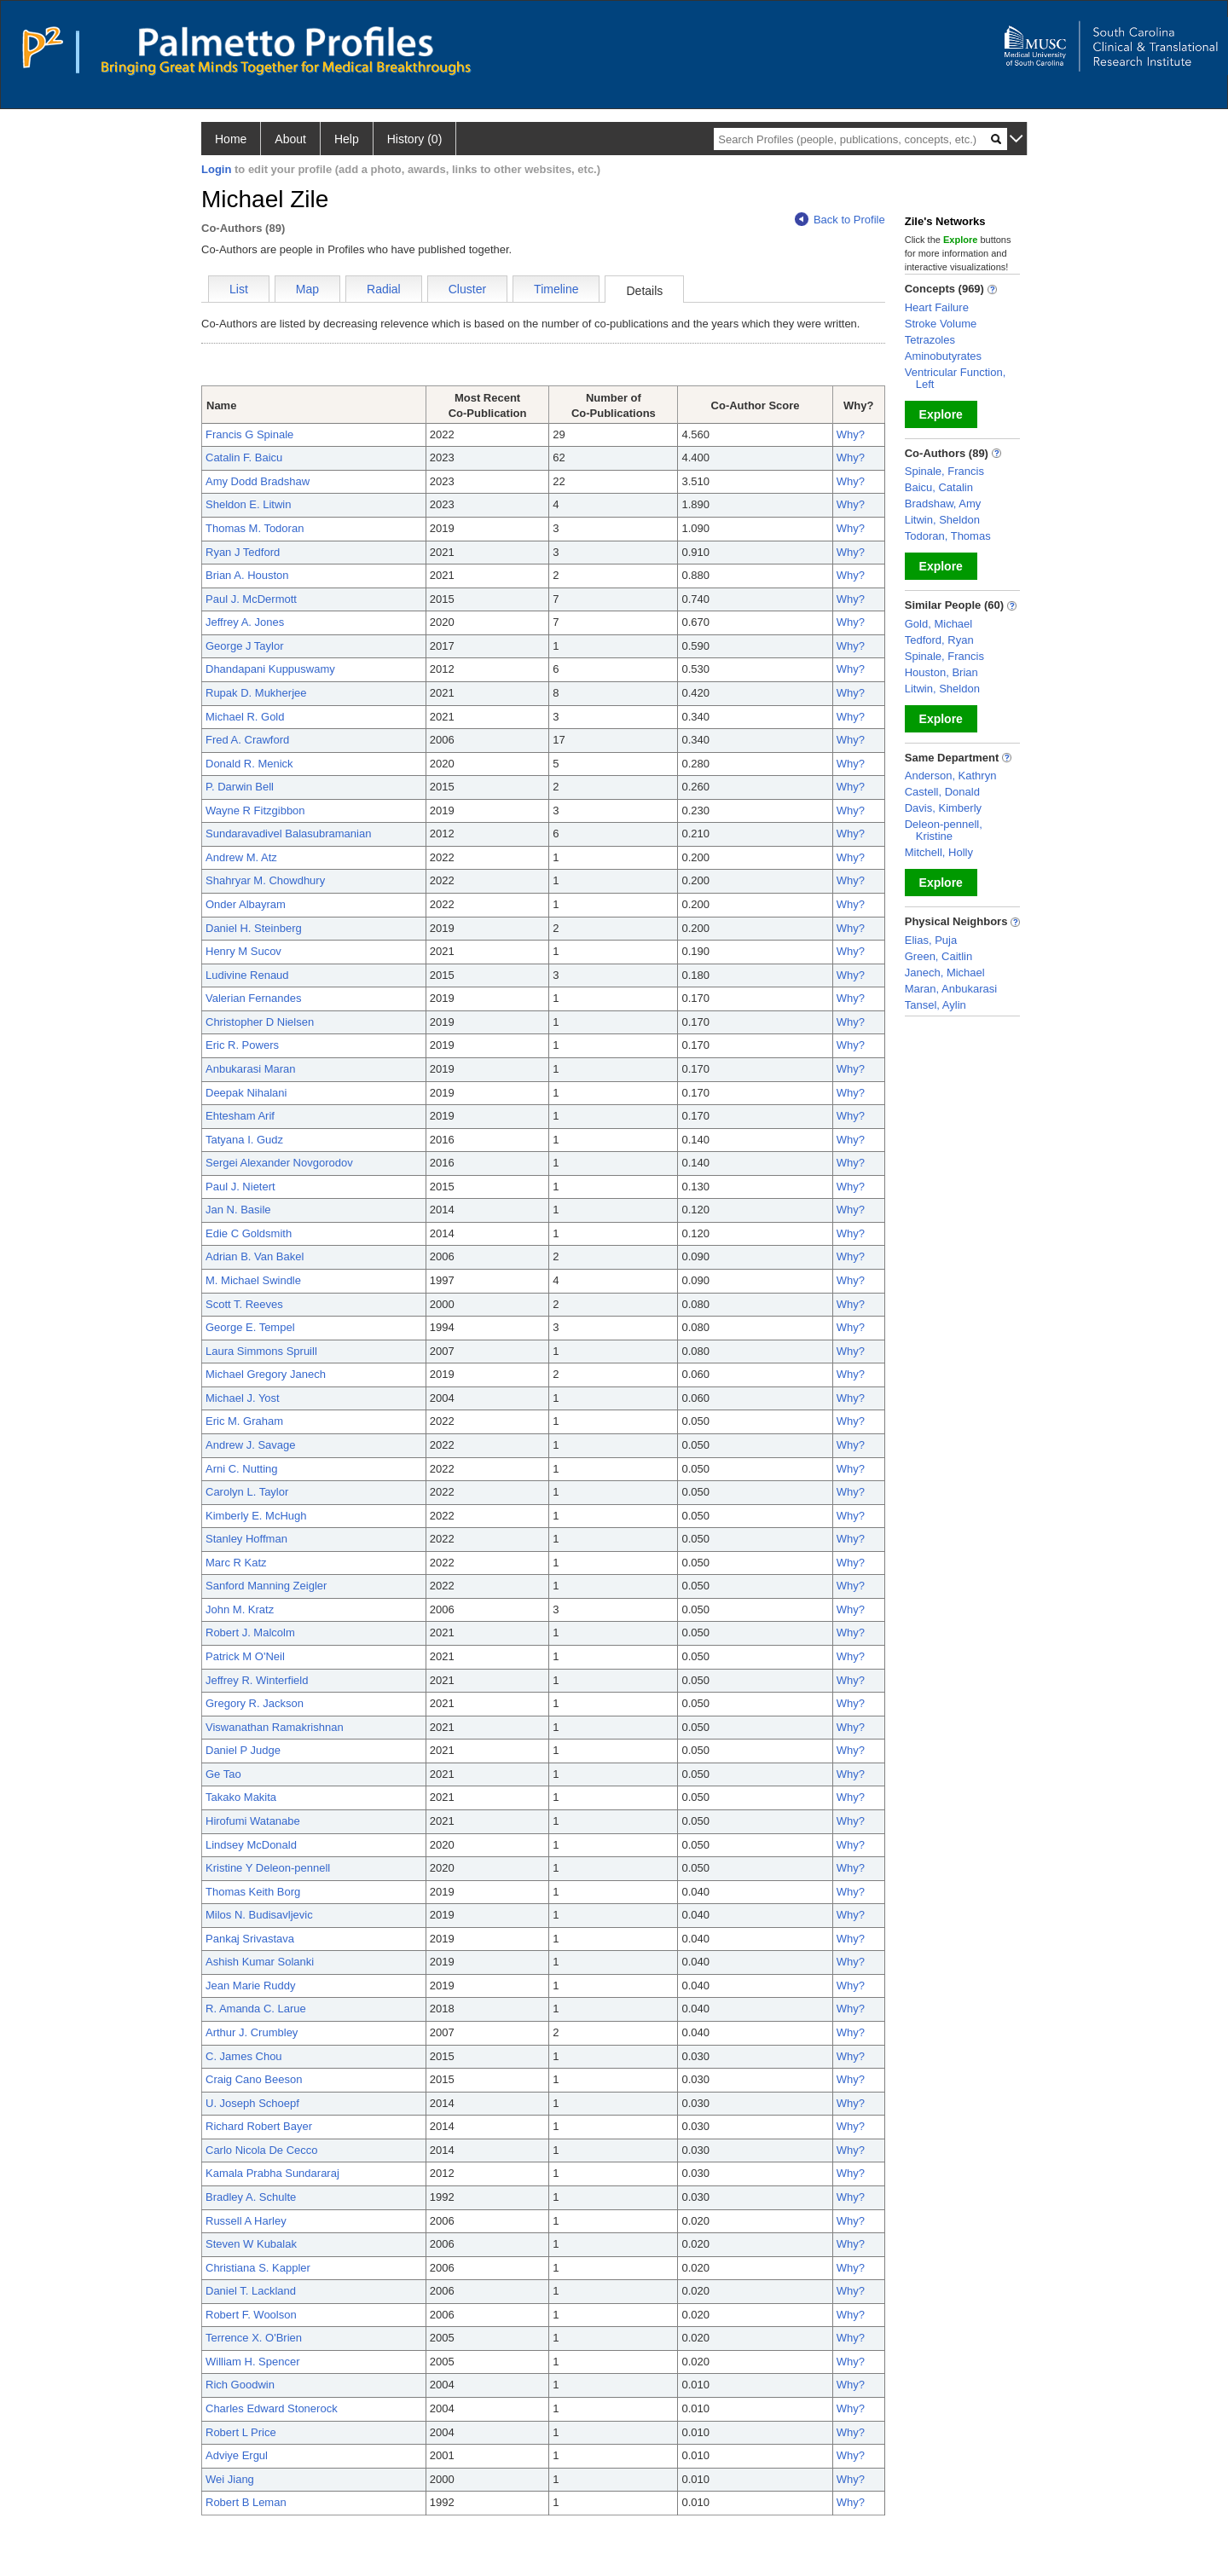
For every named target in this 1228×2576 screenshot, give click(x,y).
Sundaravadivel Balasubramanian (288, 833)
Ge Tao (223, 1774)
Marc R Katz (236, 1562)
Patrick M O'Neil (245, 1656)
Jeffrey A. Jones (245, 622)
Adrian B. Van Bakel (255, 1256)
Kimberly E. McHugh (256, 1515)
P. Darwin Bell (240, 786)
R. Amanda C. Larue (256, 2008)
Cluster (467, 289)
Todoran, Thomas (948, 536)
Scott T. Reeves (244, 1304)
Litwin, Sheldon (942, 519)
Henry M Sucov (243, 951)
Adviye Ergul (237, 2455)
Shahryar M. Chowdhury (265, 880)
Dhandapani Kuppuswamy (270, 669)
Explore (941, 414)
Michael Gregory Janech (266, 1374)
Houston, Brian (941, 672)
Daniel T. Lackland (251, 2290)
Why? (851, 434)
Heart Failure (937, 307)
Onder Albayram (246, 904)
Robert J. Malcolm (250, 1632)
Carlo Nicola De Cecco (262, 2150)
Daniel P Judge (243, 1750)
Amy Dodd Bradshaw (258, 481)
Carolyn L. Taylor (247, 1491)
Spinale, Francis (944, 471)
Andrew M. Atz (241, 857)
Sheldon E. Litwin (248, 504)
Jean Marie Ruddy (251, 1985)
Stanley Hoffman (246, 1538)
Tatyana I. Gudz (244, 1139)
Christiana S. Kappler (258, 2267)
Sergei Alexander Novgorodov (279, 1162)
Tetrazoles (930, 339)
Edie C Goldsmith (249, 1233)
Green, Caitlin (938, 956)
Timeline (556, 289)
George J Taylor (245, 646)
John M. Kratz (240, 1609)
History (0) (415, 139)
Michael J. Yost (243, 1398)
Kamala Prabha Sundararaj (272, 2173)
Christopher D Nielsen (260, 1022)
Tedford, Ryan (939, 640)
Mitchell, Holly (939, 852)
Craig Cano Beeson (254, 2079)
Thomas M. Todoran (255, 528)
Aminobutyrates (943, 356)
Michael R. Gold (245, 716)
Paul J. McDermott (251, 599)
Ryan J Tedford (243, 552)
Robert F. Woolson (251, 2314)
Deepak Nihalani (246, 1092)
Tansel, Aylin (935, 1005)
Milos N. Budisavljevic (259, 1914)
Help (346, 139)
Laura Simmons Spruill (261, 1351)
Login (216, 169)
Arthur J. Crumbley (252, 2032)
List (238, 289)
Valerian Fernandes (254, 998)
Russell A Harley (246, 2220)
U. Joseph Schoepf (252, 2103)
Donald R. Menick (249, 763)
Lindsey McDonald (251, 1844)
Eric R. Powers (242, 1045)
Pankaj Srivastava (250, 1938)
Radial (384, 289)
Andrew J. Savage (251, 1445)
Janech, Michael (945, 972)
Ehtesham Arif (240, 1115)
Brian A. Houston (247, 575)
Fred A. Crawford (247, 739)
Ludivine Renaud (247, 975)
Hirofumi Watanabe (253, 1821)
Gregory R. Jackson (255, 1703)
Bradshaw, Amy (943, 503)
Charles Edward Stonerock (272, 2408)
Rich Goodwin (240, 2384)
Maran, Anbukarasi (951, 988)
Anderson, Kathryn (951, 775)
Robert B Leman (246, 2502)
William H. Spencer (253, 2361)
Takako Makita (241, 1797)
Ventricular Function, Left (955, 378)
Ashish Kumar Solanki (260, 1961)
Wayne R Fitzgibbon (255, 810)
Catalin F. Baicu (244, 457)
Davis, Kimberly (943, 808)
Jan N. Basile (238, 1209)
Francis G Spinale (249, 434)
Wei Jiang (230, 2479)
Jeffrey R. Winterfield (257, 1680)
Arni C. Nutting (242, 1468)
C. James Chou (244, 2056)
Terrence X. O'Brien (254, 2337)
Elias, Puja (931, 940)
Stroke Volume (941, 323)
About (290, 139)
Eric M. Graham (244, 1421)
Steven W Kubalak (251, 2243)
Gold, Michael (938, 623)
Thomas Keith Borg (253, 1891)
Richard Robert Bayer (259, 2126)
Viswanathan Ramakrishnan (275, 1727)
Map (307, 289)
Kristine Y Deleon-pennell (268, 1867)
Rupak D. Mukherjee (256, 692)
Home (230, 139)
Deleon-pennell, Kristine (943, 830)
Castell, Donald (942, 791)
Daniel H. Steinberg (254, 928)
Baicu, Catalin (939, 487)
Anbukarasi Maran (251, 1068)
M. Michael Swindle (253, 1280)
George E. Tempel (250, 1327)
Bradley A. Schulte (251, 2197)
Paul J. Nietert (240, 1186)
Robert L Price (241, 2432)
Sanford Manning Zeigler (266, 1585)
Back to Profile (840, 219)
